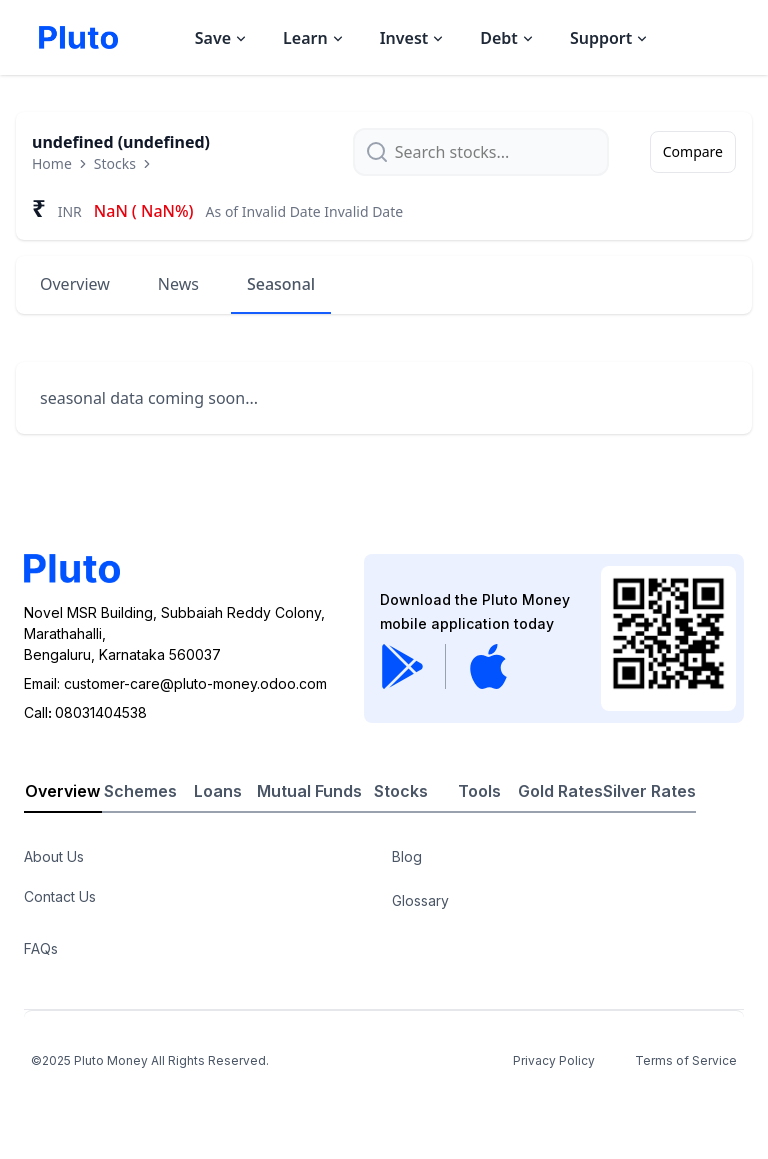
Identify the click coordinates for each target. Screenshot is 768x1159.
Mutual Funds (309, 791)
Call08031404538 (85, 712)
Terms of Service (686, 1060)
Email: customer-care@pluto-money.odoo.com (175, 683)
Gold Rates (560, 791)
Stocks (115, 163)
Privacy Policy (554, 1060)
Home (52, 163)
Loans (218, 791)
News (178, 284)
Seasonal (281, 284)
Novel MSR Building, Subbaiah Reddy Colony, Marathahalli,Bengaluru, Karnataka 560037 (174, 633)
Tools (479, 791)
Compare (693, 151)
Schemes (140, 791)
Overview (75, 284)
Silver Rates (649, 791)
